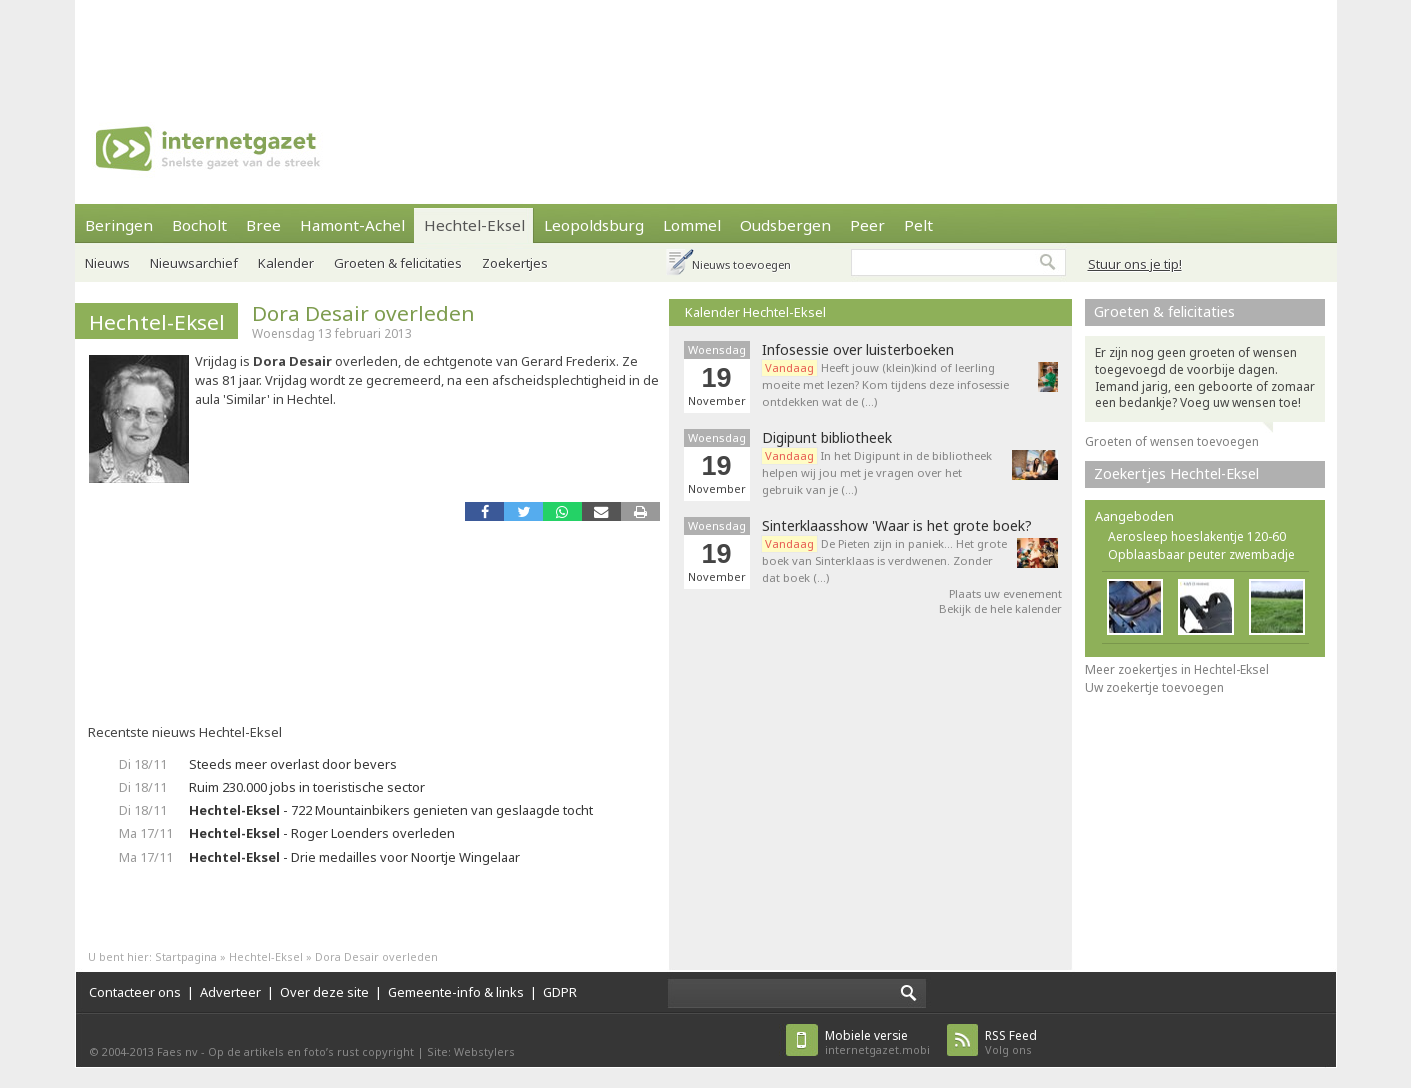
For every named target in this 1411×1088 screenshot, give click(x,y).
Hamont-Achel (352, 225)
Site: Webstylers (471, 1051)
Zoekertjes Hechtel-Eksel (1176, 473)
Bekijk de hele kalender (1000, 608)
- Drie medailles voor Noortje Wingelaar (354, 857)
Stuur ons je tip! (1135, 264)
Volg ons (1011, 1042)
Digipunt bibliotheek (827, 438)
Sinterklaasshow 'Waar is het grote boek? (897, 526)
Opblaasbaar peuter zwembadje (1201, 554)
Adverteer (230, 992)
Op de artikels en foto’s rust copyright (311, 1051)
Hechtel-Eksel (474, 225)
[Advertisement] (706, 45)
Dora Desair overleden (363, 313)
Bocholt (199, 225)
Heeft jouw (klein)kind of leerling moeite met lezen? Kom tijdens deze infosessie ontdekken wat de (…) (885, 384)
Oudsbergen (785, 225)
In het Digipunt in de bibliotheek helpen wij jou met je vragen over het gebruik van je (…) (877, 472)
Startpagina (186, 956)
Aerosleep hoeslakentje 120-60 (1197, 536)
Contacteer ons (135, 992)
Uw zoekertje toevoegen (1154, 687)
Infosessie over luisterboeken (858, 350)
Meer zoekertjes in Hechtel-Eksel (1177, 669)
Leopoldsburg (594, 225)
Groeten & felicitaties (398, 263)
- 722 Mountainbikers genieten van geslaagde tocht (391, 810)
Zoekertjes (515, 263)
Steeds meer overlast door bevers (293, 764)
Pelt (918, 225)
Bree (263, 225)
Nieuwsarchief (194, 263)
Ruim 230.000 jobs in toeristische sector (307, 787)
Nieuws (107, 263)
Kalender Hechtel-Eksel (755, 312)
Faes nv (177, 1051)
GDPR (560, 992)
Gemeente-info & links (456, 992)
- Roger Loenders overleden (322, 833)
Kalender (286, 263)
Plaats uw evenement (1005, 593)
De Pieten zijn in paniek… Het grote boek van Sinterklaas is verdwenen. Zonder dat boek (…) (884, 560)
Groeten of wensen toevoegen (1172, 441)
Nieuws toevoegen (741, 264)
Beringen (119, 225)
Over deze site (324, 992)
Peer (867, 225)
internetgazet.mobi (877, 1042)
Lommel (692, 225)
